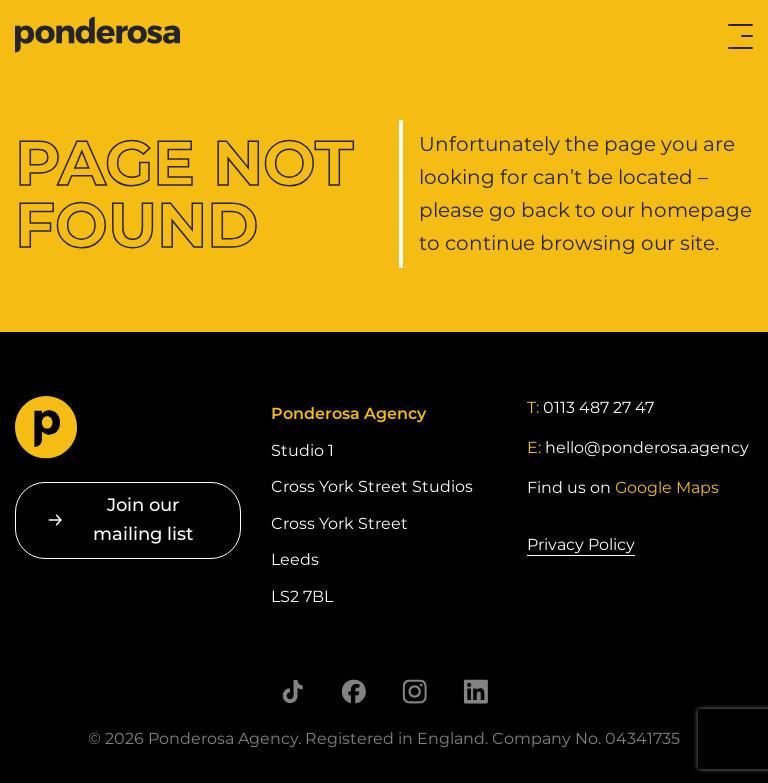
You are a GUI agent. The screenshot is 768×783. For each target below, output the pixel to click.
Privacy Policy (581, 544)
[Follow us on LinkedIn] (475, 691)
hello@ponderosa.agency (647, 447)
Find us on (623, 487)
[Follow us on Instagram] (414, 691)
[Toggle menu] (740, 36)
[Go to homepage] (96, 36)
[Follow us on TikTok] (292, 691)
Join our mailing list (143, 519)
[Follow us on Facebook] (353, 691)
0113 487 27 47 (598, 407)
